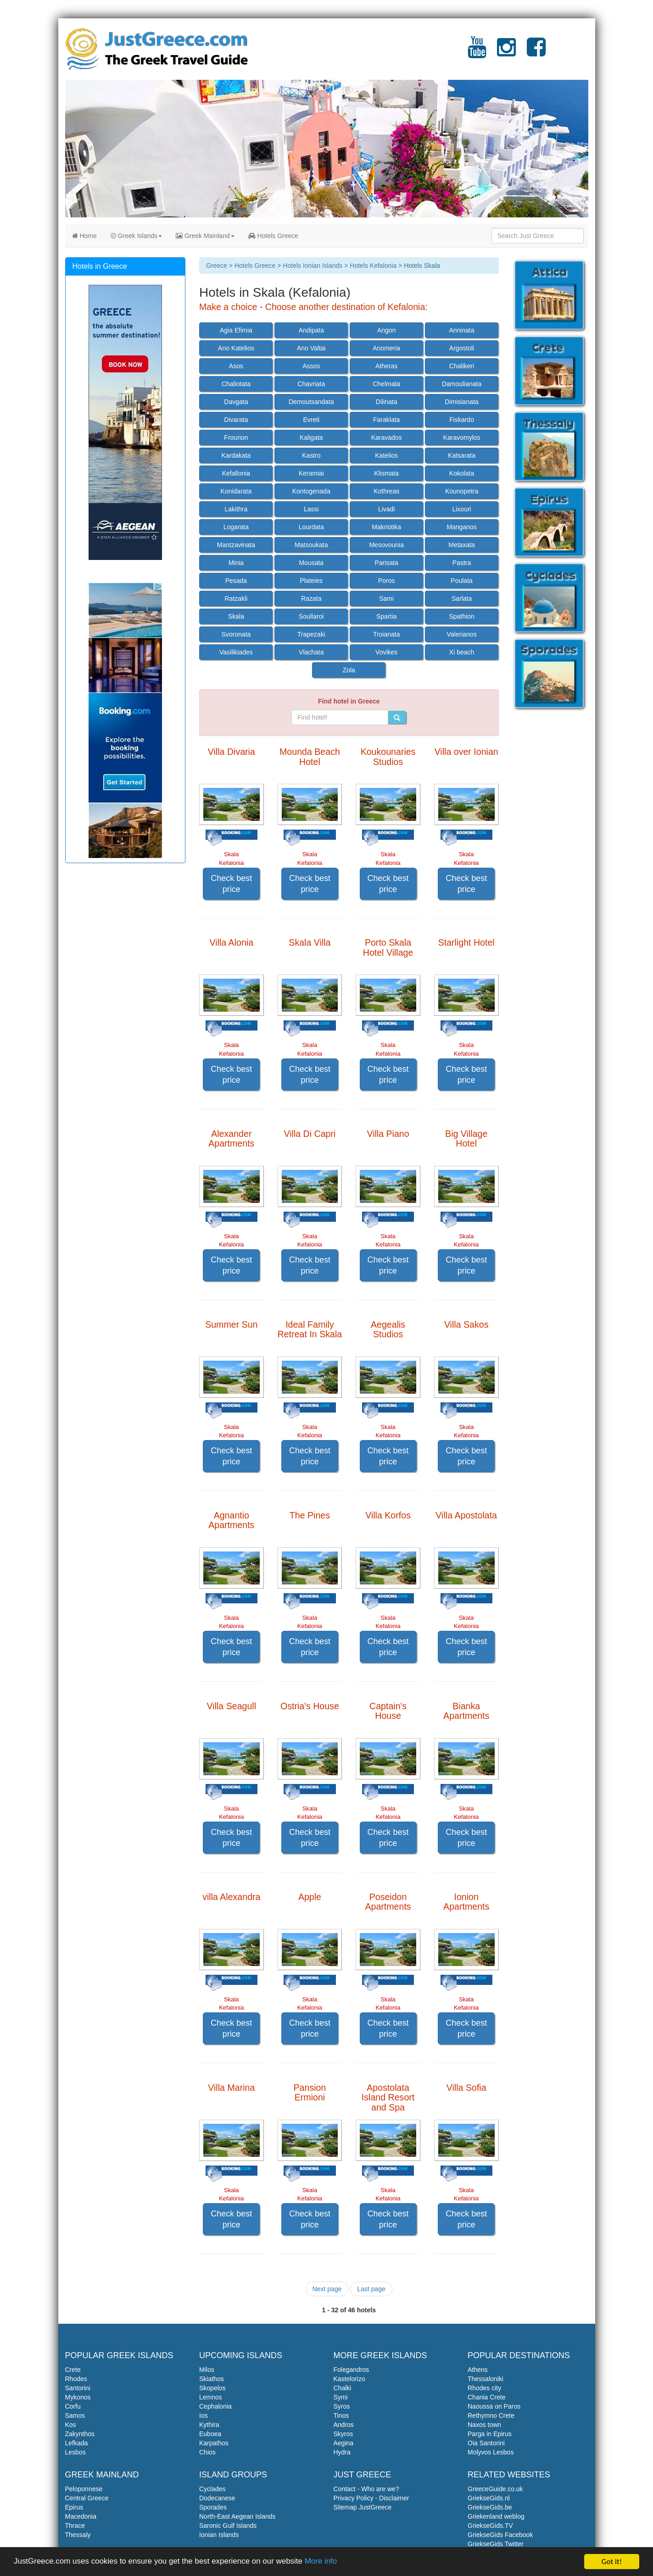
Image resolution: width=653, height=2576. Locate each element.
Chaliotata (236, 384)
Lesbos (75, 2452)
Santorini (77, 2388)
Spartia (386, 616)
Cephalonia (215, 2406)
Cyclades (212, 2489)
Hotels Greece (273, 235)
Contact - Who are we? (366, 2489)
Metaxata (461, 544)
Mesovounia (386, 544)
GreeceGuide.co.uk (495, 2489)
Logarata (236, 527)
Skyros (343, 2434)
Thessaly (78, 2534)
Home (84, 235)
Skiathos (211, 2378)
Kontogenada (311, 491)
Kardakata (236, 455)
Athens (478, 2369)
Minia (236, 562)
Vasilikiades (236, 652)
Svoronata (236, 634)
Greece (216, 265)
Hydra (342, 2452)
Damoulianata (461, 384)
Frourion (236, 437)
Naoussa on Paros (494, 2406)
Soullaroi (311, 616)
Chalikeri (461, 366)
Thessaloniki (485, 2378)
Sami (386, 598)
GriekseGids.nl (489, 2498)
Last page (371, 2289)
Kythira (209, 2424)
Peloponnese (84, 2489)
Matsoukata (311, 544)
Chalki (343, 2388)
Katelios (386, 455)
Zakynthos (80, 2434)
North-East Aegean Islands (237, 2516)
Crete (73, 2369)
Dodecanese (217, 2498)
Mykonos (78, 2397)
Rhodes (76, 2378)
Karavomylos (461, 437)
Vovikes (386, 652)
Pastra (461, 562)
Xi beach (461, 652)
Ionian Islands (219, 2534)
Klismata (386, 473)
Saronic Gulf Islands (228, 2525)
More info (322, 2563)
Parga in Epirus (490, 2434)
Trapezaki (311, 634)
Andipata (311, 330)
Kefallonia (236, 473)
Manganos (461, 527)
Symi (341, 2397)
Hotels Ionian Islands (312, 265)
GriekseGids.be (490, 2507)
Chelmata (386, 384)
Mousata (311, 562)
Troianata (386, 634)
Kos (70, 2424)
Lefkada (76, 2443)
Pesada (236, 580)
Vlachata (311, 652)
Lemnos (210, 2397)
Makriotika (386, 527)
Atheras (386, 366)
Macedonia (81, 2516)
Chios (207, 2452)
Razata (311, 598)
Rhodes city (484, 2388)
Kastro (311, 455)
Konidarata (236, 491)
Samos (75, 2415)
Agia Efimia (236, 330)
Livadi (386, 509)
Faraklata (386, 419)
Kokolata (461, 473)
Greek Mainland (205, 235)
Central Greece (87, 2498)
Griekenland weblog (496, 2516)
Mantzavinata (236, 544)
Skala (236, 616)
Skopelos (212, 2388)
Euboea (210, 2434)
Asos (236, 366)
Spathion (461, 616)
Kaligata (311, 437)
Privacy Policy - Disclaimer (371, 2498)
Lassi (311, 509)
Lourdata (311, 527)
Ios (203, 2415)
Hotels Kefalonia (373, 265)
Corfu (73, 2406)
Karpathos (214, 2443)
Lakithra (236, 509)
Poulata (461, 580)
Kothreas (386, 491)
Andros (344, 2424)
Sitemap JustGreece (363, 2507)
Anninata (461, 330)
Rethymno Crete (491, 2415)
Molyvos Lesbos (490, 2452)
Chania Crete (487, 2397)
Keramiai (311, 473)
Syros (342, 2406)
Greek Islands (136, 235)
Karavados (386, 437)
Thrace (75, 2525)
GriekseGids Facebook (500, 2534)
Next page (327, 2289)
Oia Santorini (486, 2443)
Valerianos (462, 634)
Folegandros (351, 2369)
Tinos (341, 2415)
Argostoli (461, 348)
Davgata (236, 401)
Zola (349, 670)
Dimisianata (462, 401)
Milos (206, 2369)
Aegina (344, 2443)
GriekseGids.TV (490, 2525)
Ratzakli (236, 598)
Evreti (311, 419)
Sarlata (462, 598)
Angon (386, 330)
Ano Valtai (311, 348)
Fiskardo (461, 419)
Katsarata (461, 455)
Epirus (74, 2507)
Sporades (213, 2507)
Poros (386, 580)
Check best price (231, 884)
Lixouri (461, 509)
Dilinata (386, 401)
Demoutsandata (311, 401)
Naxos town (484, 2424)
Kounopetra (461, 491)
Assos (311, 366)
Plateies (311, 580)
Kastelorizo (349, 2378)
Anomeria (386, 348)
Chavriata (311, 384)
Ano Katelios (236, 348)
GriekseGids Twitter (496, 2544)
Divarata (236, 419)
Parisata (386, 562)
